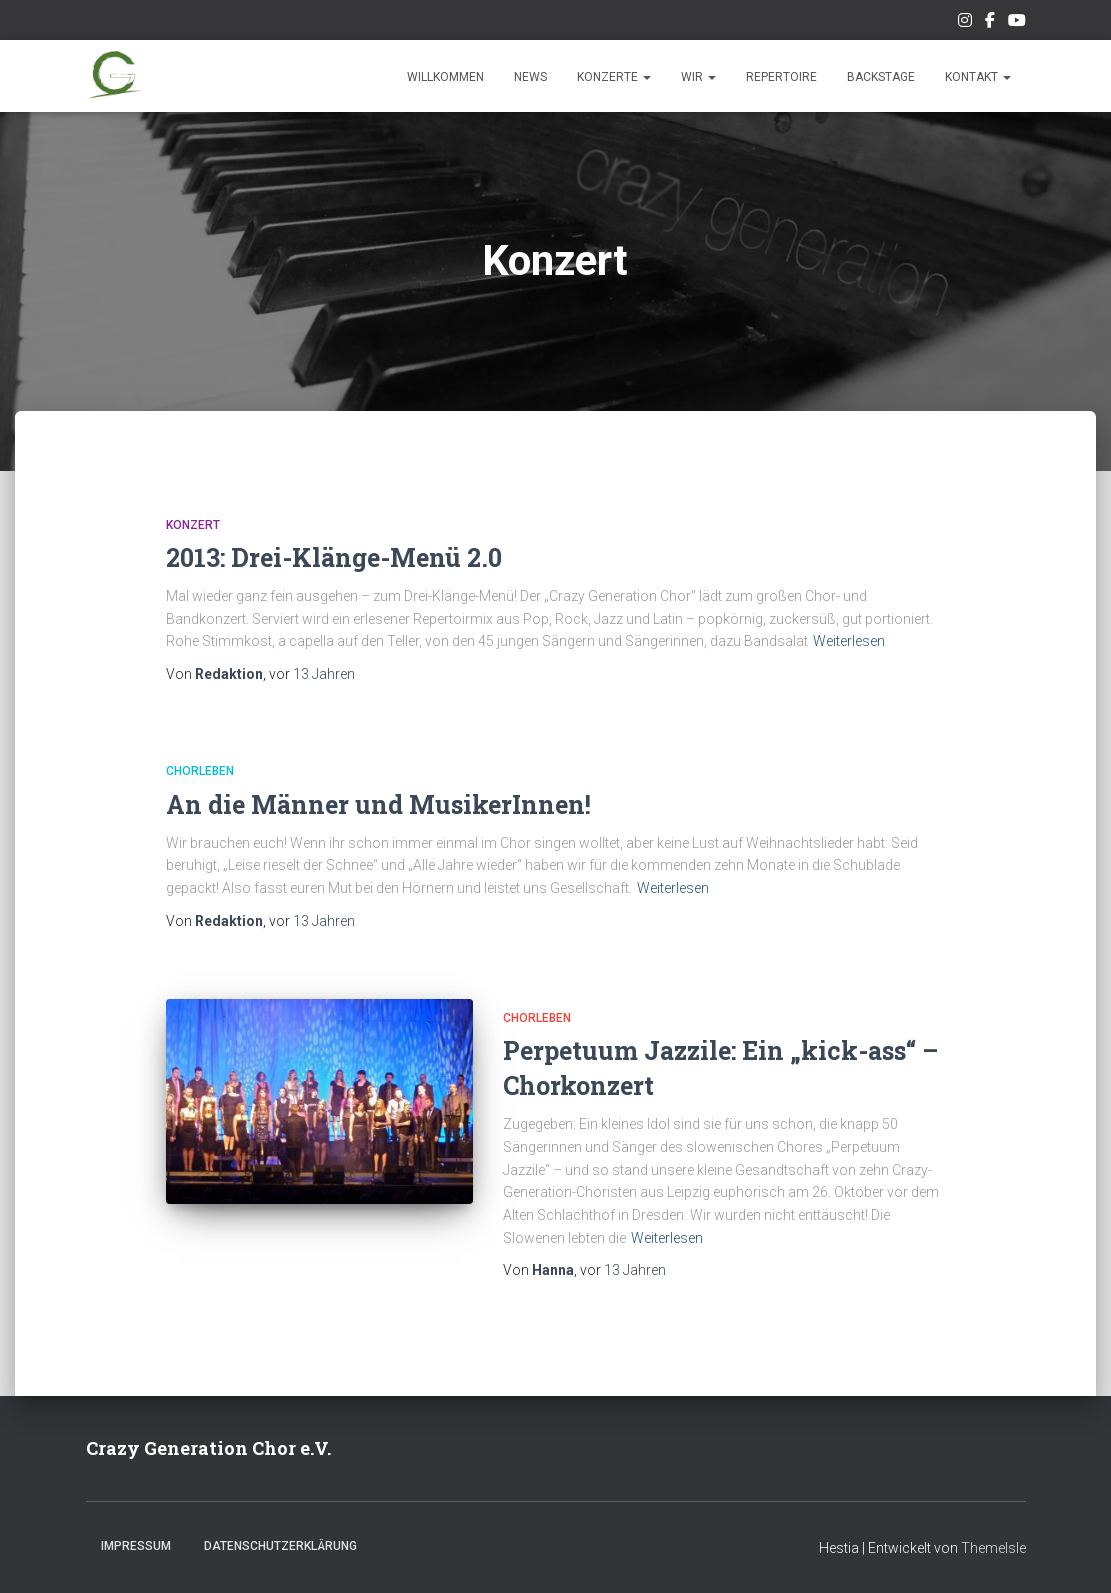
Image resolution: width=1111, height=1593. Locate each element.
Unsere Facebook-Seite (990, 23)
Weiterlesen (849, 641)
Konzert (193, 525)
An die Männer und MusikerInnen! (378, 804)
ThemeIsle (993, 1548)
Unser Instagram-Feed (965, 23)
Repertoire (781, 77)
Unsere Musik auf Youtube (1017, 23)
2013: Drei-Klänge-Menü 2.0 (334, 557)
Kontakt (978, 77)
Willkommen (445, 77)
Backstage (881, 77)
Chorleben (200, 771)
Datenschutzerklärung (280, 1546)
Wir (698, 77)
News (530, 77)
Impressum (136, 1546)
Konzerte (614, 77)
